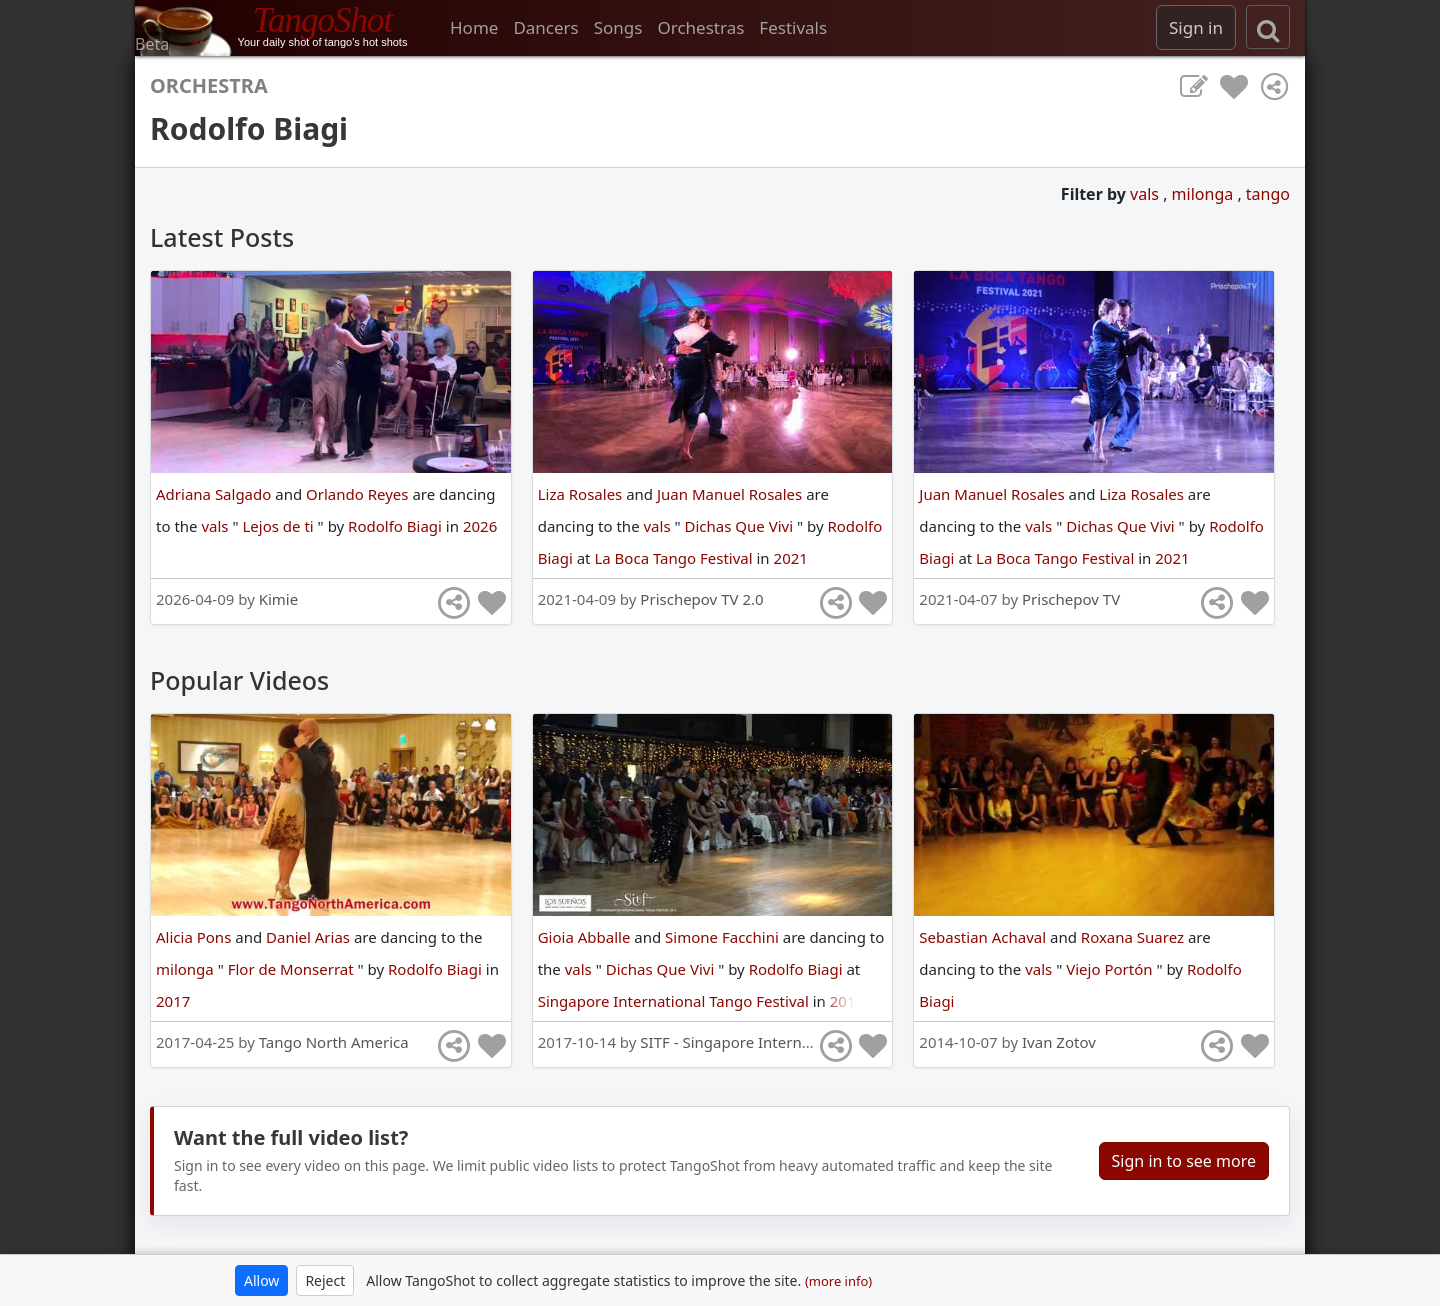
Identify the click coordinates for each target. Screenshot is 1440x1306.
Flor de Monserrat (293, 969)
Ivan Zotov (1059, 1042)
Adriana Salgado (215, 494)
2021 (791, 558)
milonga (1205, 194)
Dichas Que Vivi (741, 526)
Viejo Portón (1111, 969)
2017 (173, 1001)
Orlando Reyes (359, 494)
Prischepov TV (1071, 599)
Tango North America (334, 1042)
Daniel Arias (310, 937)
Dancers (545, 27)
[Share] (1274, 87)
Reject (325, 1280)
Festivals (793, 27)
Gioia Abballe (586, 937)
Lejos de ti (279, 526)
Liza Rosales (582, 494)
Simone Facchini (724, 937)
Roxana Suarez (1134, 937)
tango (1268, 194)
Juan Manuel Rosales (731, 494)
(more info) (838, 1281)
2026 (480, 526)
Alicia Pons (195, 937)
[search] (1268, 27)
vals (1146, 194)
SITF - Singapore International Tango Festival (796, 1042)
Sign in (1196, 27)
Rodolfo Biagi (397, 526)
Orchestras (700, 27)
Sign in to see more (1184, 1161)
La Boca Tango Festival (675, 558)
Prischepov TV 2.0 (701, 599)
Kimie (279, 599)
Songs (618, 27)
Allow (261, 1280)
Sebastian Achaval (984, 937)
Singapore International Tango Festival (675, 1001)
